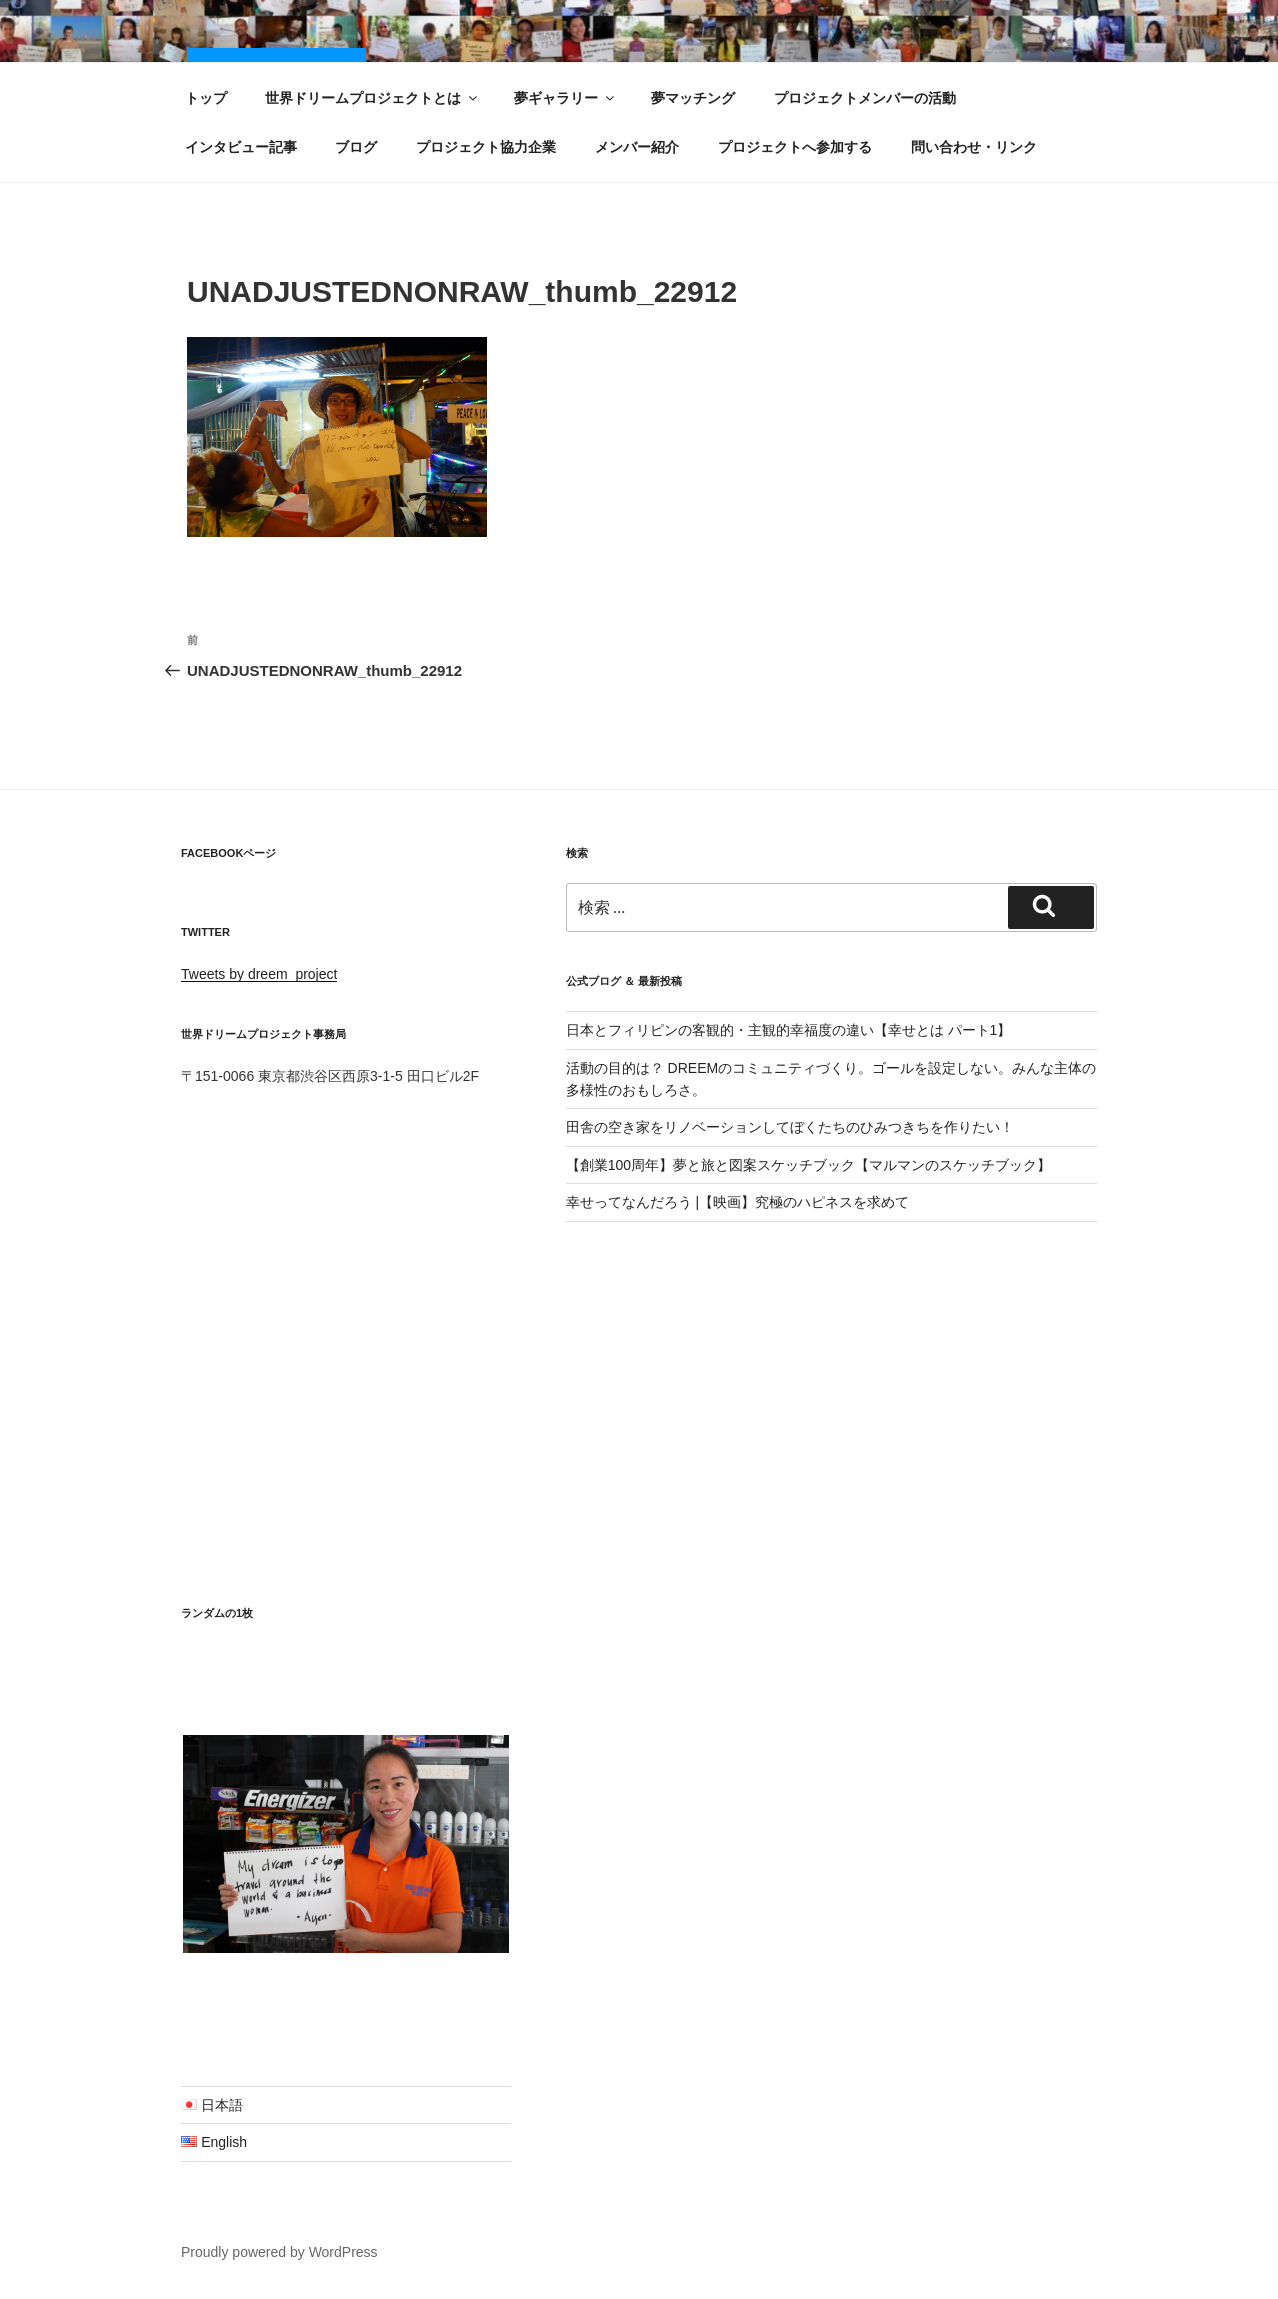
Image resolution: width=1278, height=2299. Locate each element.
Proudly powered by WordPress (279, 2252)
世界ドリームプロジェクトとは (372, 98)
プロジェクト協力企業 (486, 147)
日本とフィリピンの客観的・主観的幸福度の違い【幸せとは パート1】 (789, 1030)
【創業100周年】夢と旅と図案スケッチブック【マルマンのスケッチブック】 (808, 1165)
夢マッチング (693, 98)
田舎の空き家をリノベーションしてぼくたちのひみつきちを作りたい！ (790, 1127)
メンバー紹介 (637, 147)
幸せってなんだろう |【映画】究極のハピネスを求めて (738, 1202)
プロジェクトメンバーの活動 (865, 98)
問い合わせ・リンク (974, 147)
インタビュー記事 (241, 147)
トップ (206, 98)
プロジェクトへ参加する (795, 147)
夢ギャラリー (565, 98)
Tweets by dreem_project (259, 974)
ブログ (356, 147)
